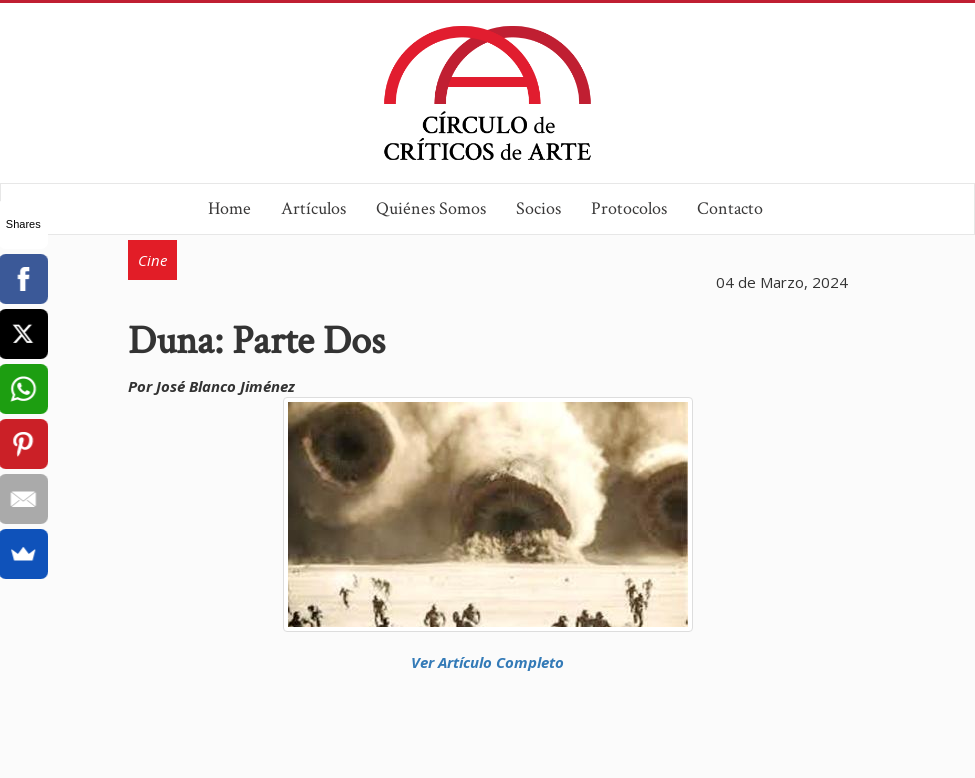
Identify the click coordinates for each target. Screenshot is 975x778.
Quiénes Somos (431, 208)
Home (229, 208)
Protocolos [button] (629, 208)
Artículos (313, 208)
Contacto (730, 208)
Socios (538, 208)
